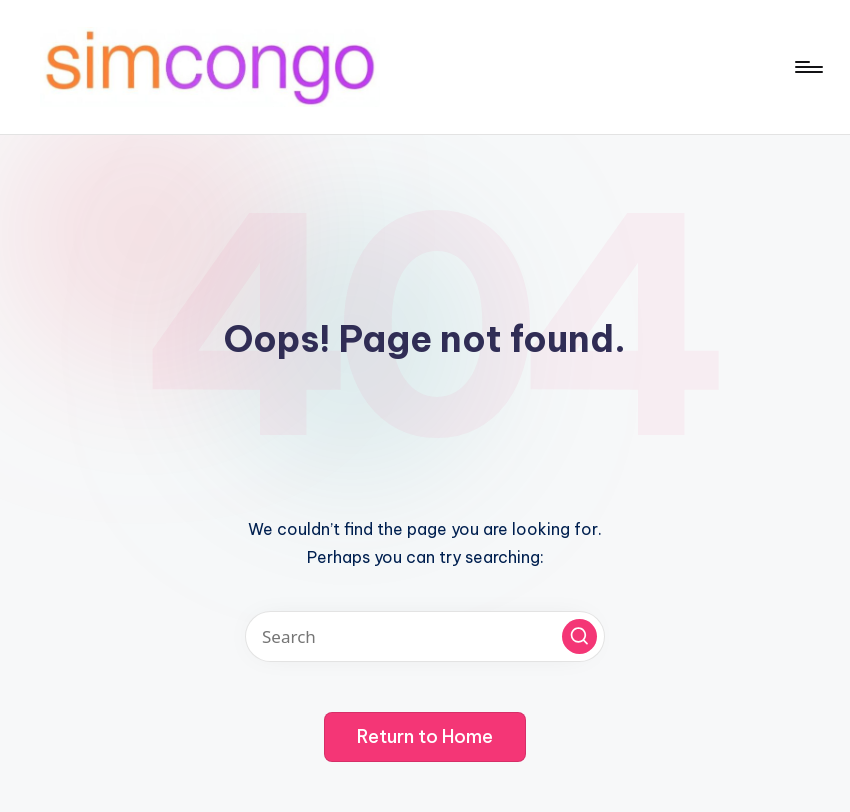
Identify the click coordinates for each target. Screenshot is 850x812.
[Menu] (807, 67)
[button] (579, 636)
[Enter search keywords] (425, 636)
